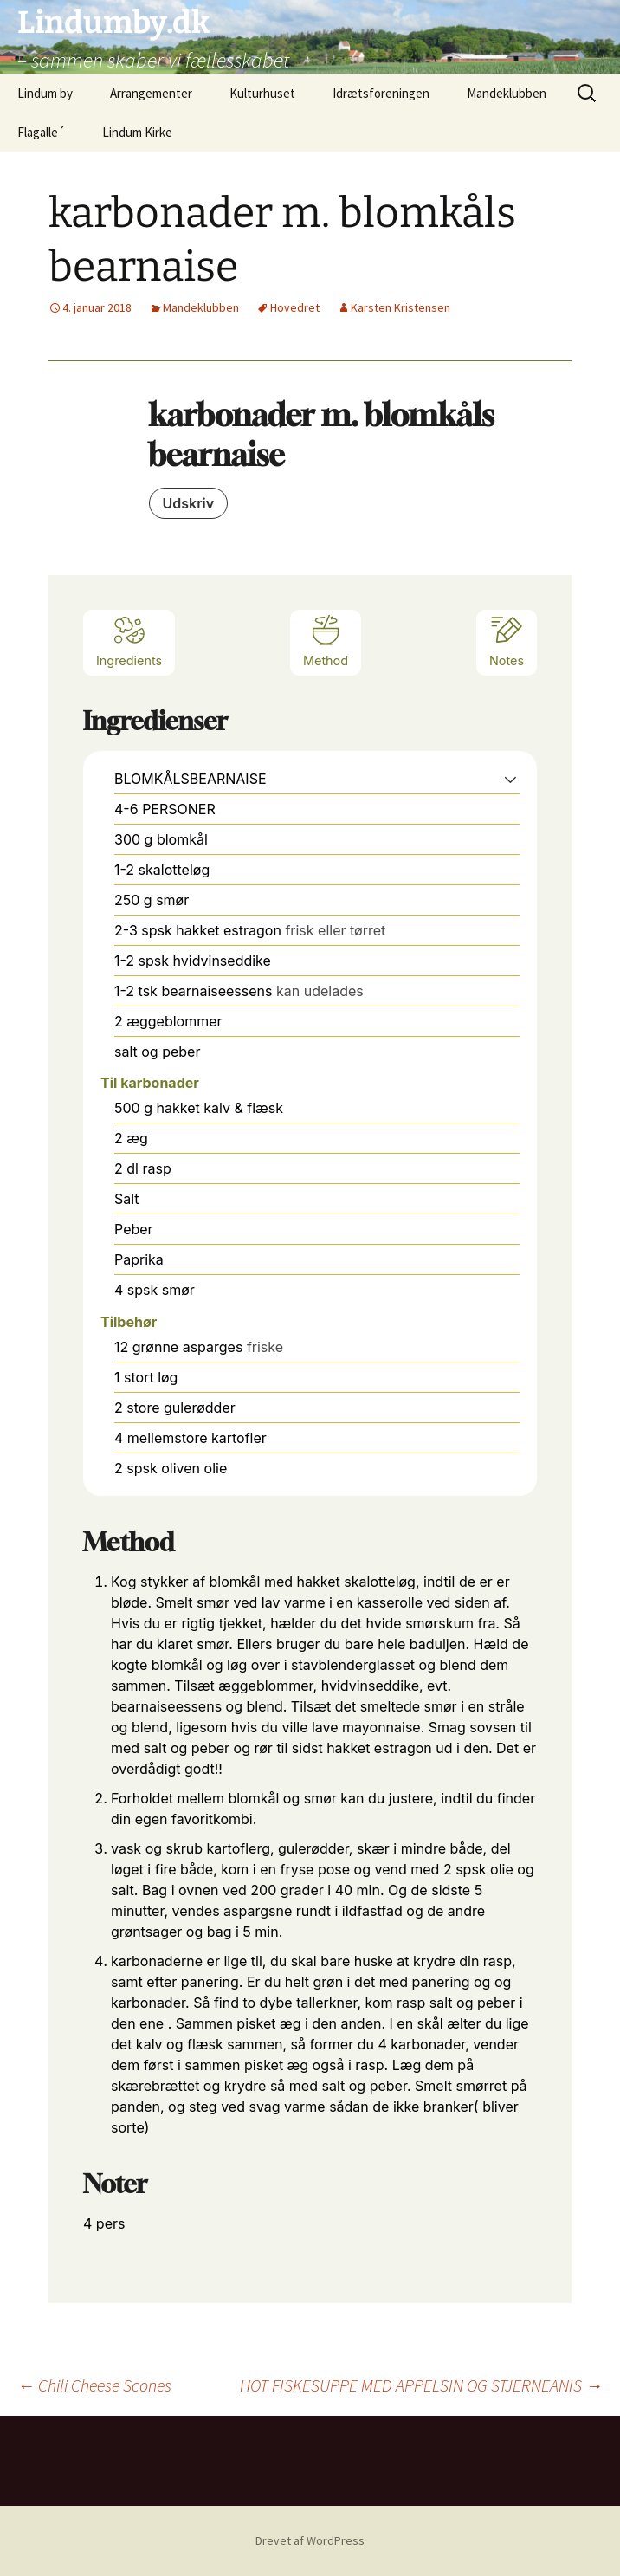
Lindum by (45, 93)
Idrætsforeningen (381, 93)
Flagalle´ (41, 132)
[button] (510, 778)
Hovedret (295, 307)
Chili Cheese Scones (94, 2385)
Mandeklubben (506, 93)
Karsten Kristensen (400, 307)
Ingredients (129, 640)
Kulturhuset (262, 93)
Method (325, 640)
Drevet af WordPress (310, 2540)
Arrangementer (151, 93)
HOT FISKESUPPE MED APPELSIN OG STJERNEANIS (421, 2385)
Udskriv (189, 503)
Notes (506, 640)
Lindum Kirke (137, 132)
